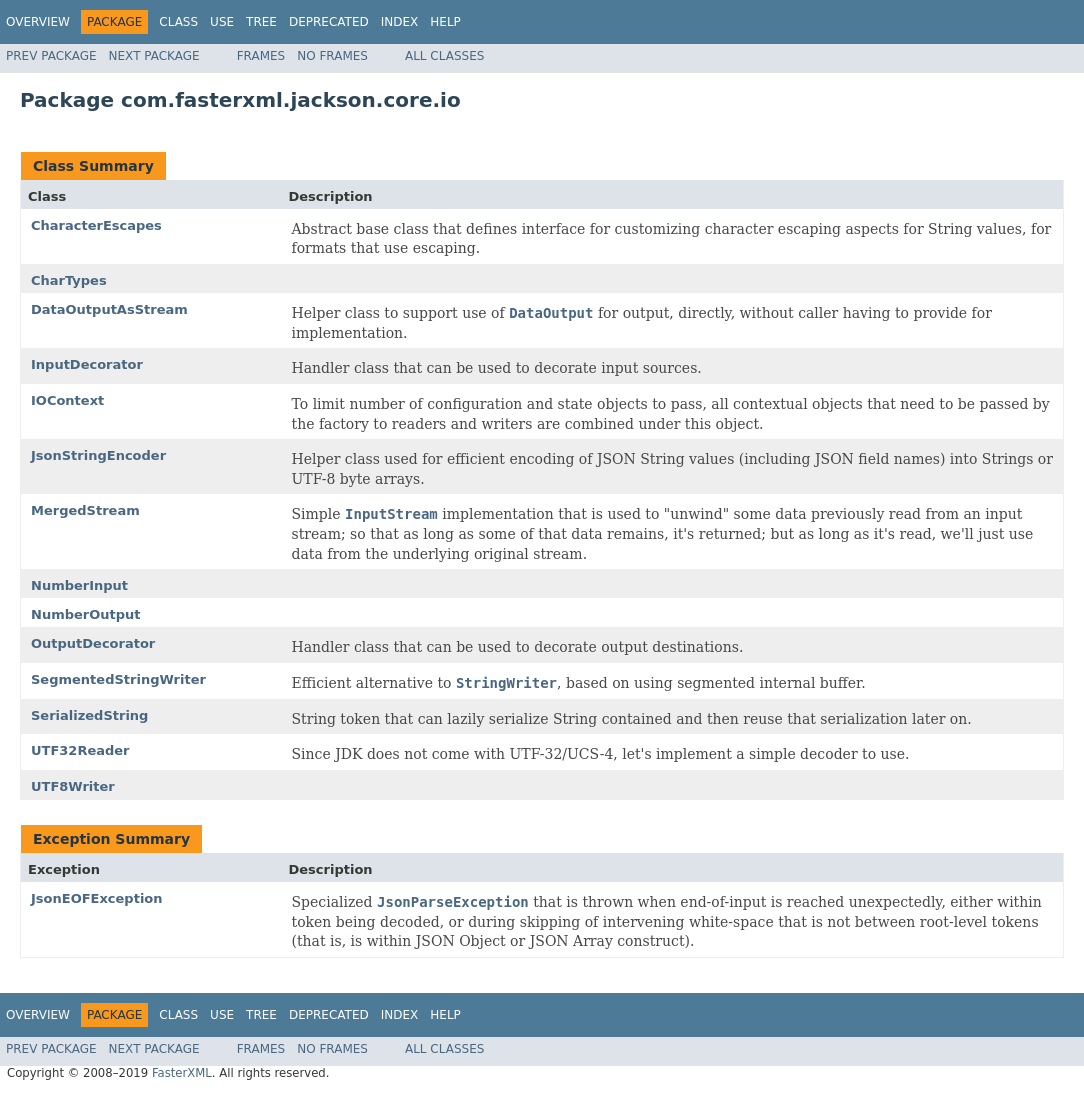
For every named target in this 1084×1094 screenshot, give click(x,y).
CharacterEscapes (96, 225)
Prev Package (51, 56)
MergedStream (85, 510)
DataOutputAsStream (109, 309)
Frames (261, 56)
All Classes (444, 56)
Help (445, 22)
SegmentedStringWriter (118, 679)
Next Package (154, 56)
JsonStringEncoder (98, 455)
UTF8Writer (73, 786)
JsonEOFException (97, 898)
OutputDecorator (93, 643)
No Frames (332, 56)
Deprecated (329, 22)
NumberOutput (86, 614)
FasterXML (182, 1073)
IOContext (67, 400)
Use (222, 22)
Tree (261, 22)
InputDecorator (87, 364)
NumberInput (79, 585)
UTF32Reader (80, 750)
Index (400, 22)
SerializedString (89, 715)
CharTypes (69, 280)
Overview (38, 22)
